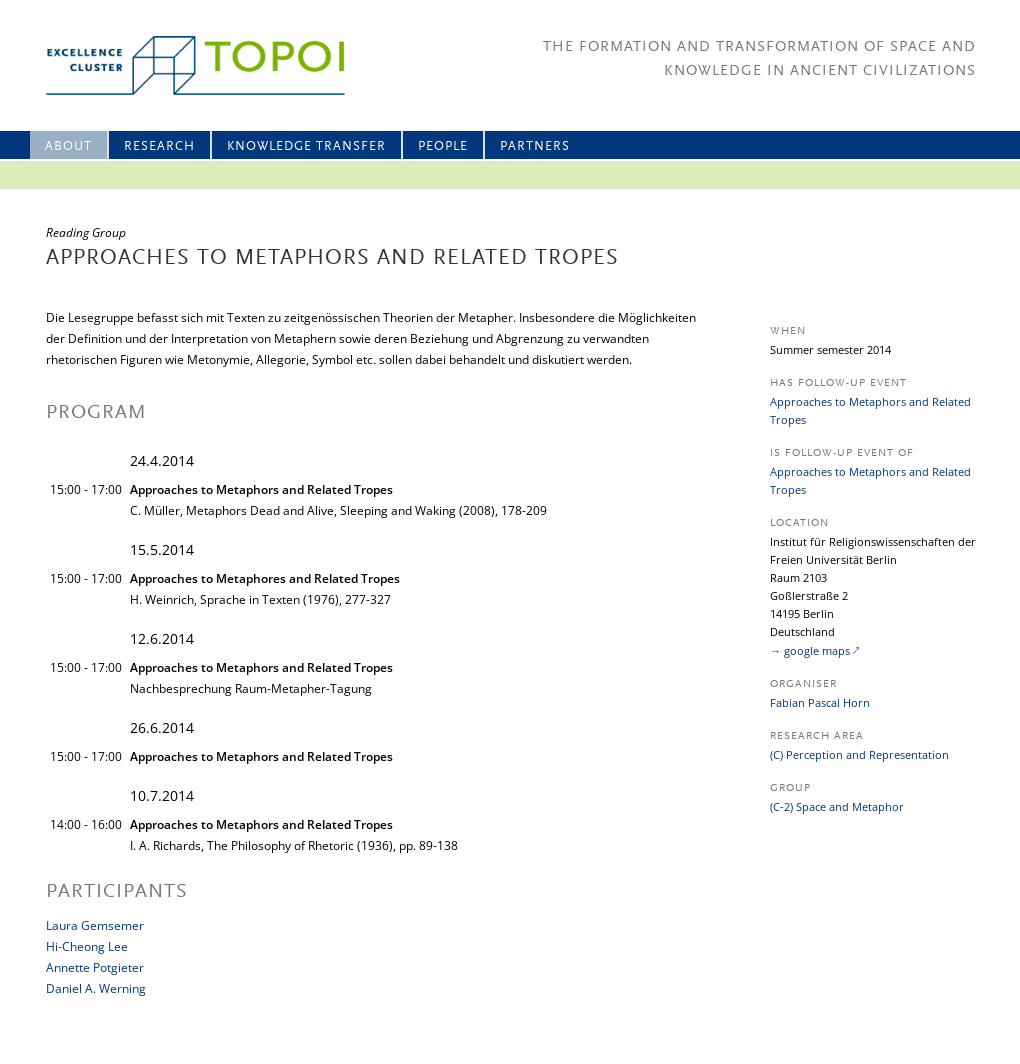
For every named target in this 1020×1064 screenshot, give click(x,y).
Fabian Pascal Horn (820, 702)
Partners (535, 146)
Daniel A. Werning (96, 988)
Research (159, 146)
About (68, 146)
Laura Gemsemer (95, 925)
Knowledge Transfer (306, 146)
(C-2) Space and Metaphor (837, 806)
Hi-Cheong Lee (87, 946)
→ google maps (810, 650)
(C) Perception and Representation (859, 754)
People (443, 146)
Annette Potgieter (95, 967)
